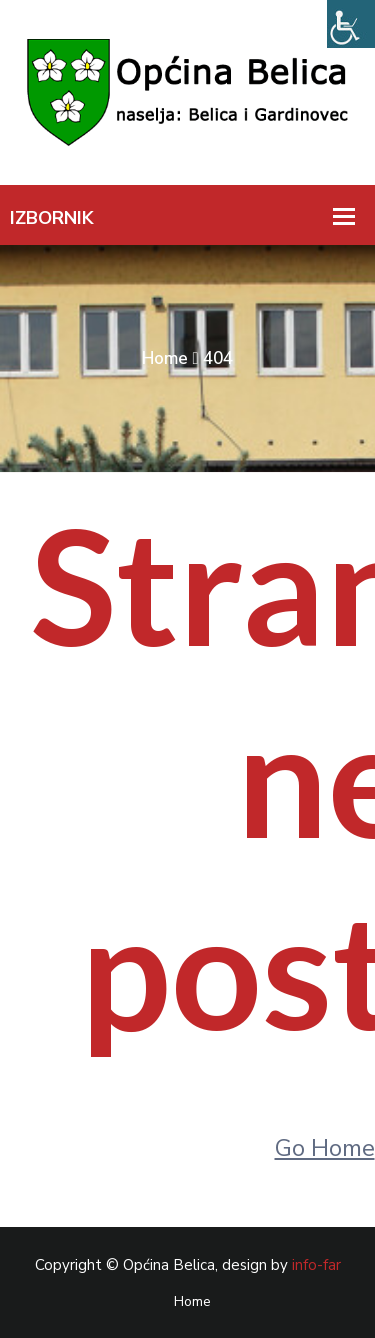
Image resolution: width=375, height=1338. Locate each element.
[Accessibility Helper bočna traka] (351, 24)
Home (165, 358)
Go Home (325, 1148)
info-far (316, 1265)
